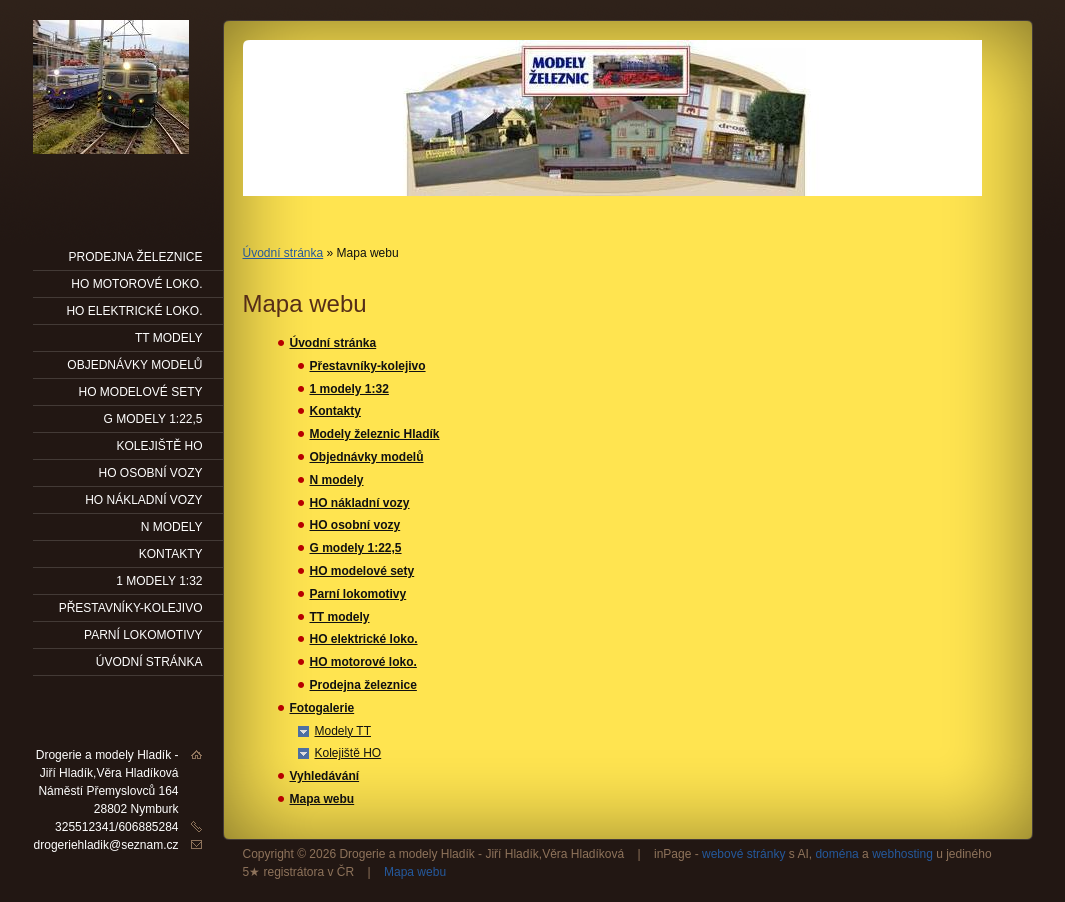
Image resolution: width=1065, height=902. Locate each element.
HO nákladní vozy (360, 503)
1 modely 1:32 (349, 389)
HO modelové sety (362, 571)
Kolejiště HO (348, 753)
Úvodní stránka (283, 253)
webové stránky (743, 854)
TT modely (340, 617)
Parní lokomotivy (358, 594)
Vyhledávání (325, 776)
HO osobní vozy (355, 525)
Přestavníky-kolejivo (368, 366)
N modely (337, 480)
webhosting (902, 854)
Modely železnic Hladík (375, 434)
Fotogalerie (322, 708)
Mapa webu (322, 799)
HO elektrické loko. (364, 639)
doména (836, 854)
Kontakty (335, 411)
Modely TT (343, 731)
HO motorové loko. (363, 662)
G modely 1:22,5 (356, 548)
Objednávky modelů (367, 457)
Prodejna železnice (363, 685)
